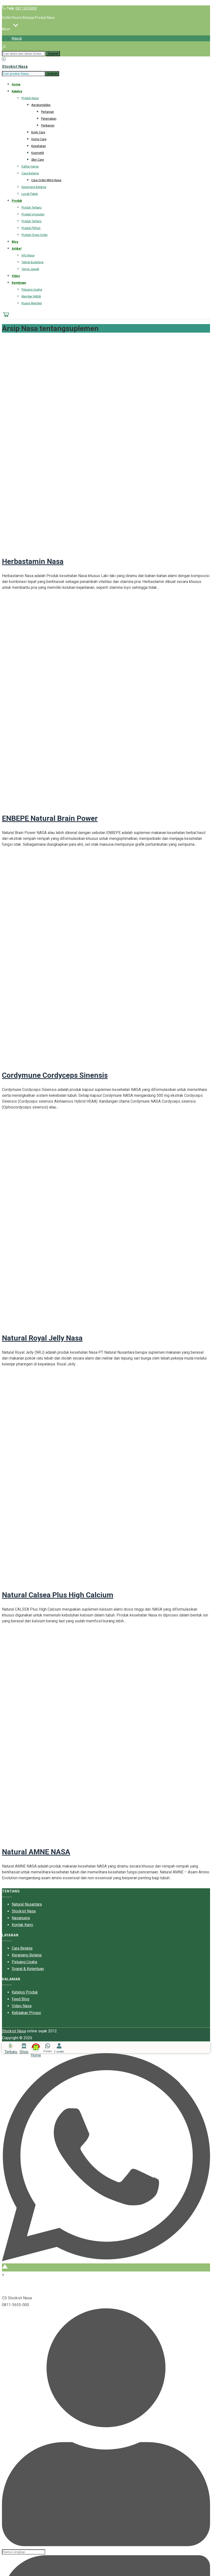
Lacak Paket (29, 194)
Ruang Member (31, 303)
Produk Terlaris (31, 221)
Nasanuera (21, 1918)
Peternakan (48, 118)
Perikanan (47, 125)
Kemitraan (19, 283)
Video (16, 276)
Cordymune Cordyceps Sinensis (55, 1075)
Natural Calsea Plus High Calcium (57, 1595)
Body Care (38, 132)
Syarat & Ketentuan (28, 1968)
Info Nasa (27, 255)
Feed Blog (20, 1999)
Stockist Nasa (15, 66)
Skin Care (37, 159)
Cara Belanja (30, 173)
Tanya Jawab (30, 269)
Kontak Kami (22, 1924)
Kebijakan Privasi (26, 2012)
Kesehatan (38, 146)
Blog (15, 241)
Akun (6, 29)
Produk (17, 200)
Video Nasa (22, 2006)
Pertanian (47, 112)
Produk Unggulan (32, 214)
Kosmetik (37, 153)
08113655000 (26, 8)
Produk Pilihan (31, 228)
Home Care (38, 139)
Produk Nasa (30, 98)
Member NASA (31, 296)
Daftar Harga (30, 166)
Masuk (17, 38)
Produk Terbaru (31, 207)
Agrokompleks (41, 105)
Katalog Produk (25, 1992)
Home (16, 84)
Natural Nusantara (27, 1904)
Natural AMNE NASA (36, 1852)
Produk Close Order (34, 235)
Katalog (17, 91)
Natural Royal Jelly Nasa (42, 1338)
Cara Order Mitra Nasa (46, 180)
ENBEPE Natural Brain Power (50, 818)
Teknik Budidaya (32, 262)
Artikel (16, 248)
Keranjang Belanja (33, 187)
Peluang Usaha (31, 289)
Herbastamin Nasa (33, 561)
